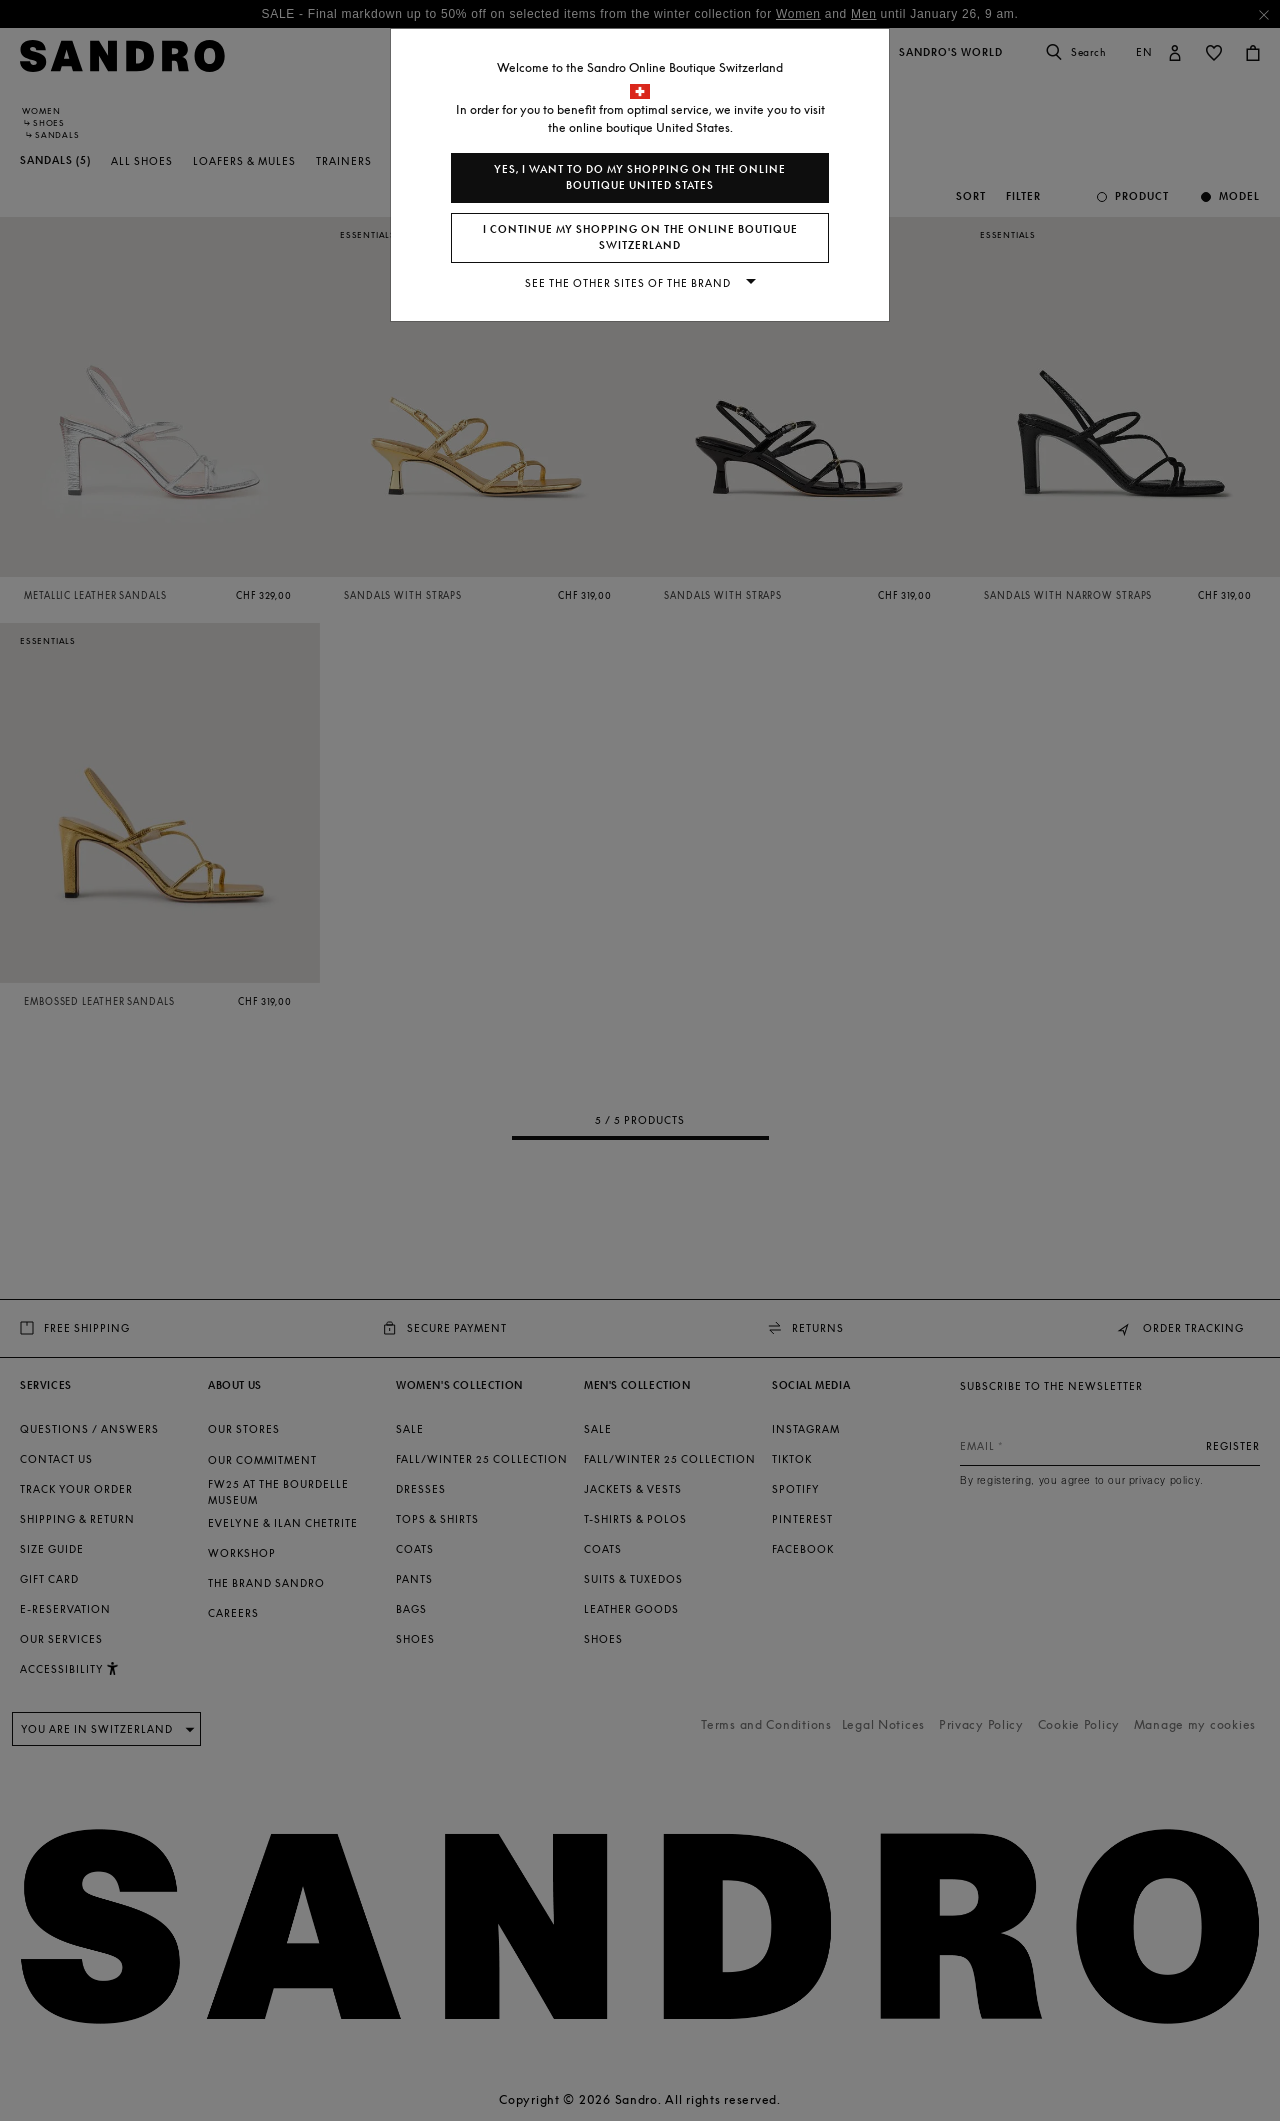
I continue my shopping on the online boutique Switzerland (640, 237)
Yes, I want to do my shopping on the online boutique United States (640, 177)
